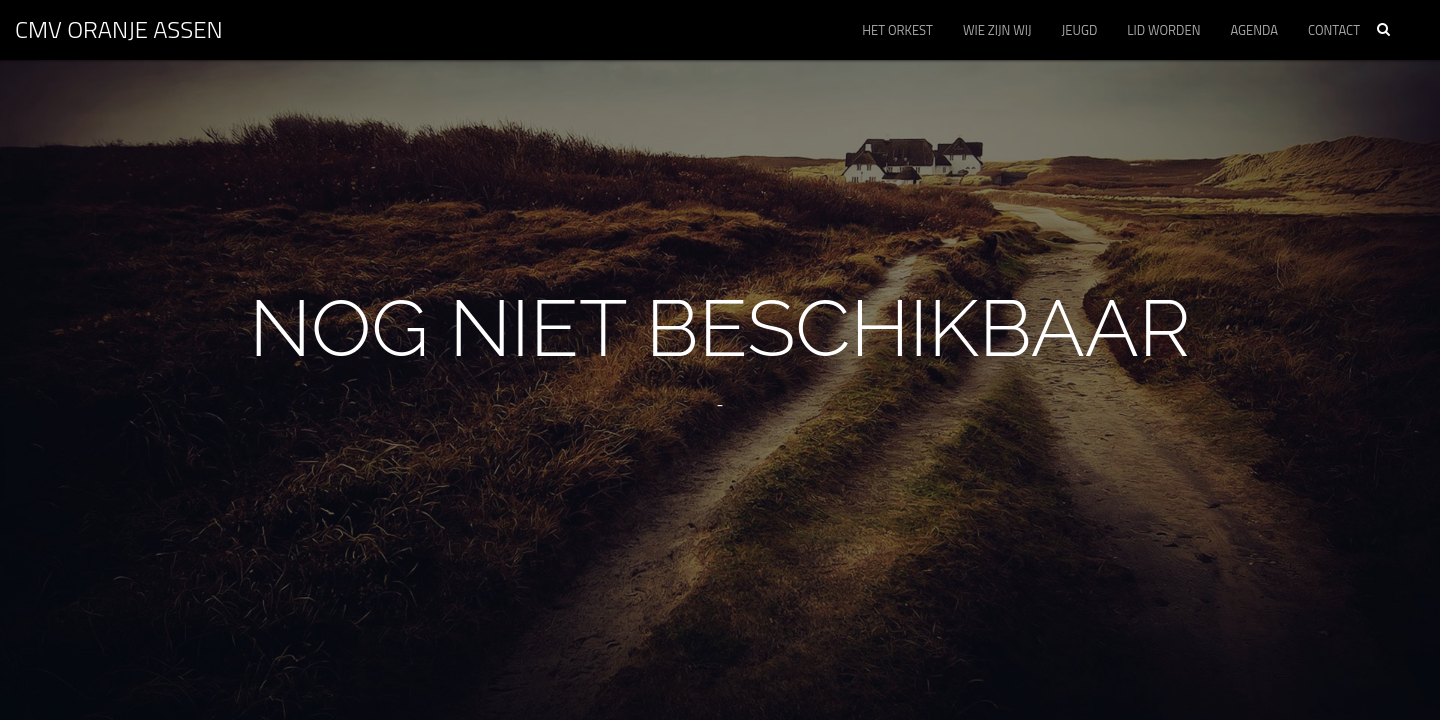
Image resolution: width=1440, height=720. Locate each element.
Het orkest (897, 30)
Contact (1334, 30)
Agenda (1254, 30)
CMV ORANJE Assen (119, 29)
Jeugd (1080, 30)
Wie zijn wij (997, 30)
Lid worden (1163, 30)
